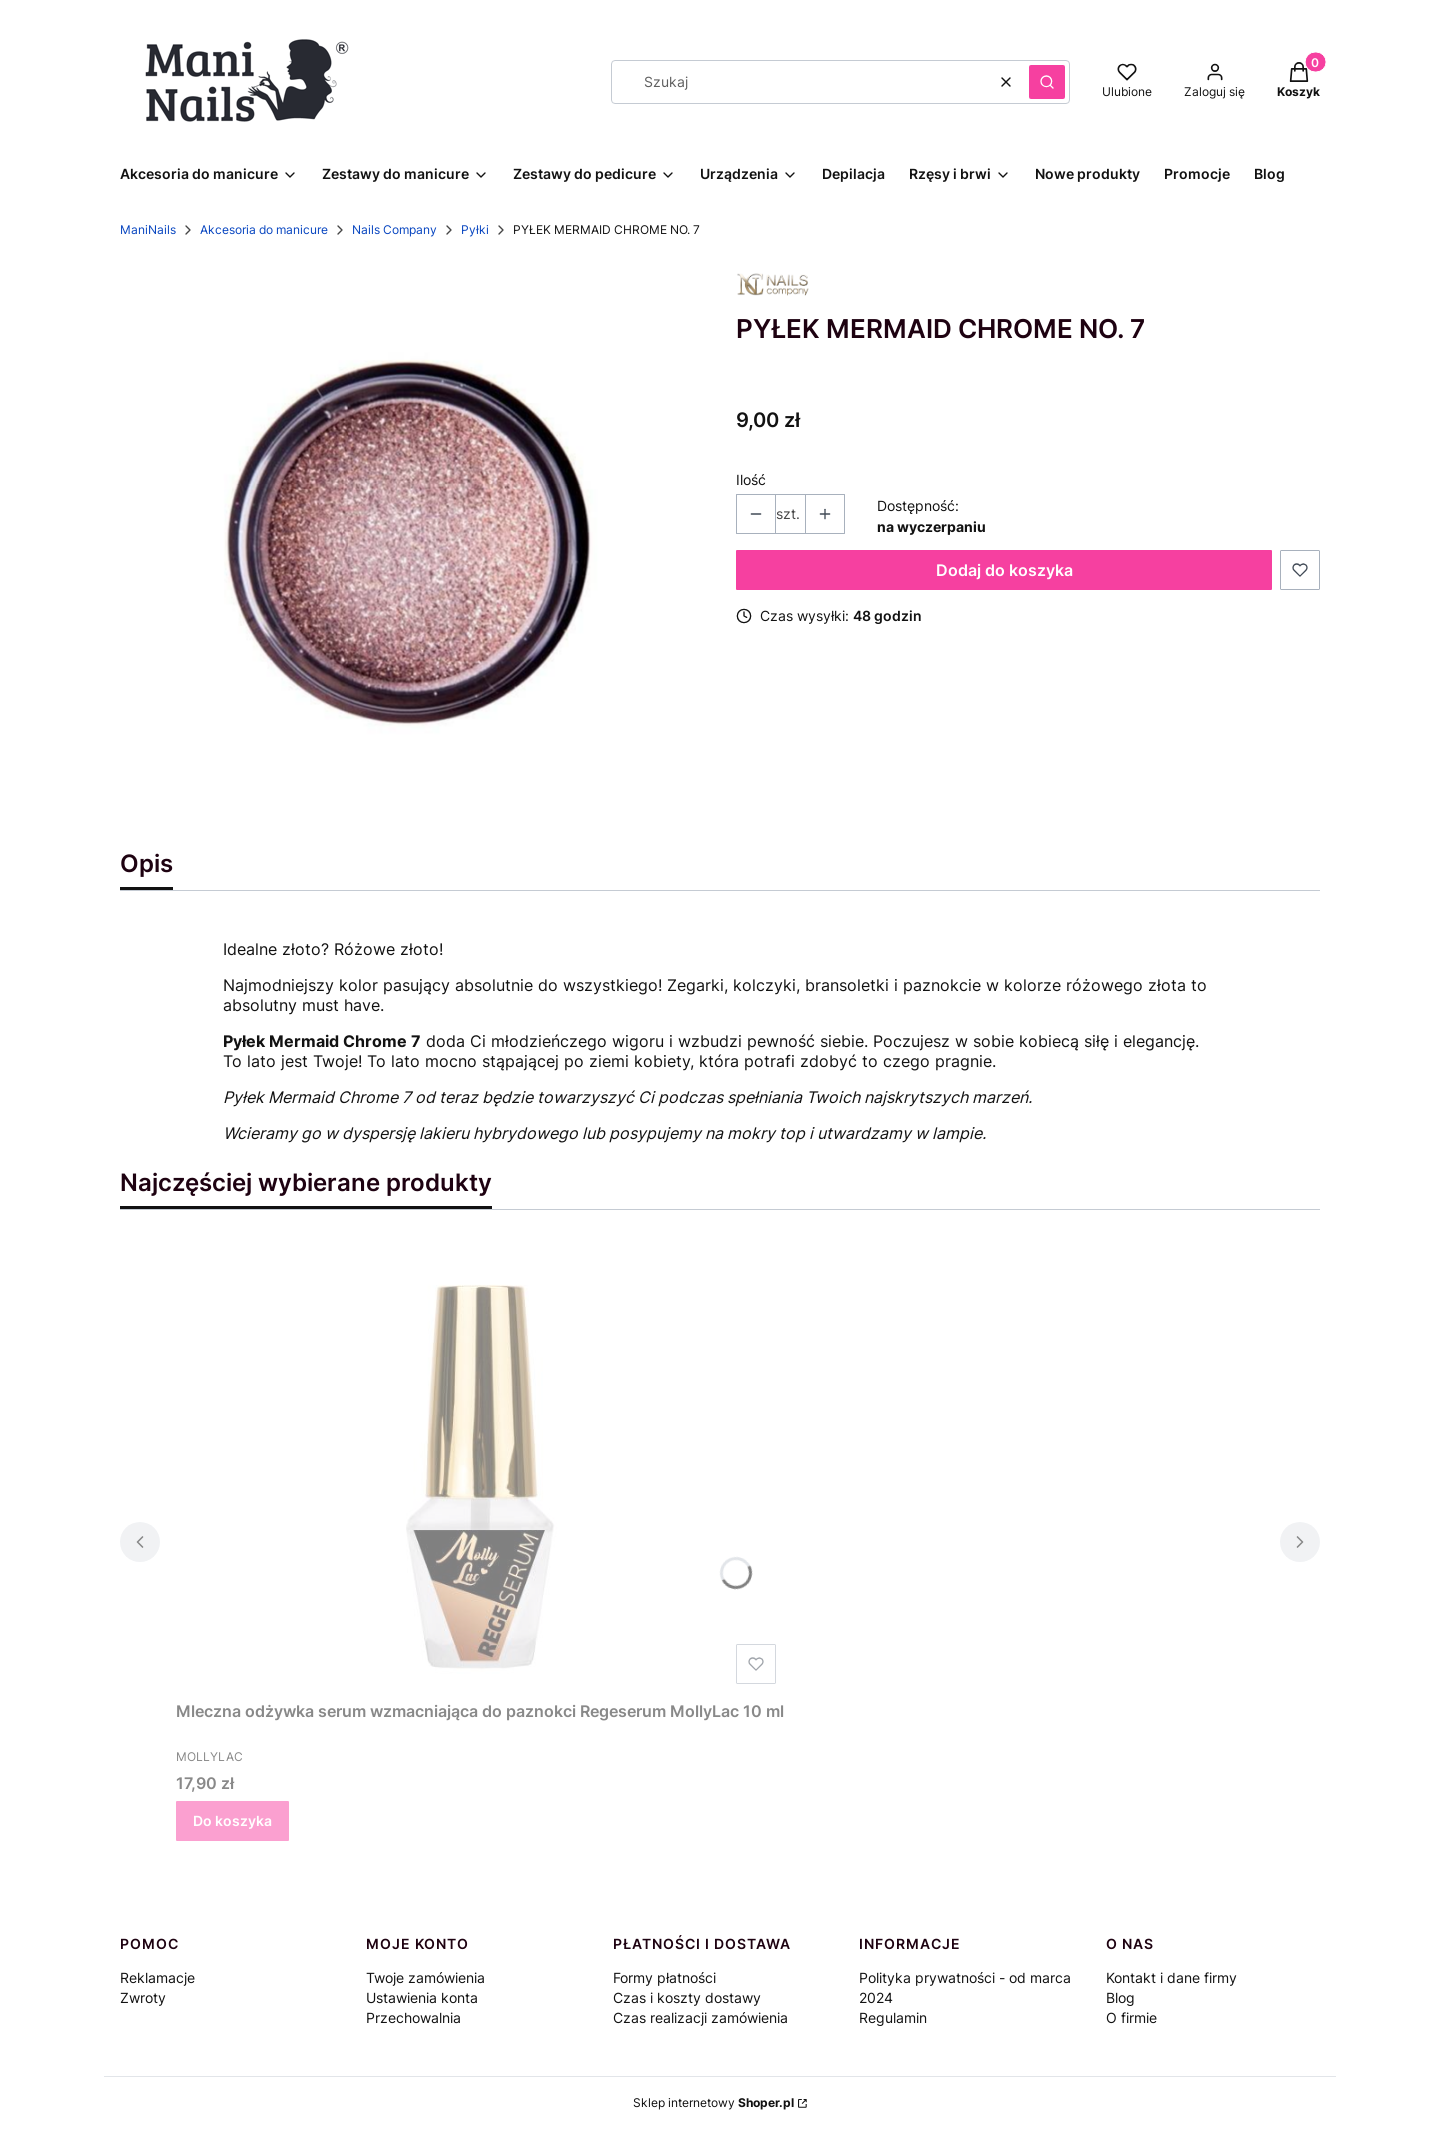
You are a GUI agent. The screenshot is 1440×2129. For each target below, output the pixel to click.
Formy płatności (664, 1977)
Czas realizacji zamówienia (700, 2017)
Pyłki (475, 229)
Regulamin (893, 2017)
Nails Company (394, 229)
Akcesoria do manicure (264, 229)
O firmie (1131, 2017)
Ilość (751, 479)
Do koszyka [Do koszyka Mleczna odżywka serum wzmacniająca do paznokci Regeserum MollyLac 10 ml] (232, 1820)
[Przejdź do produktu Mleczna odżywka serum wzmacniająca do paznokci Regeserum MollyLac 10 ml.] (480, 1467)
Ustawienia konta (422, 1997)
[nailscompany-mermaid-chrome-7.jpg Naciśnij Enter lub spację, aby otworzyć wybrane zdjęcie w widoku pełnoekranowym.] (412, 548)
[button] (1047, 82)
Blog (1120, 1997)
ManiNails (148, 229)
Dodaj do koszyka (1004, 570)
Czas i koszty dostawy (687, 1997)
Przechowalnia (413, 2017)
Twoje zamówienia (425, 1977)
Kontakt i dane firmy (1171, 1977)
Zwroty (143, 1997)
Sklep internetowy (713, 2102)
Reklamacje (157, 1977)
